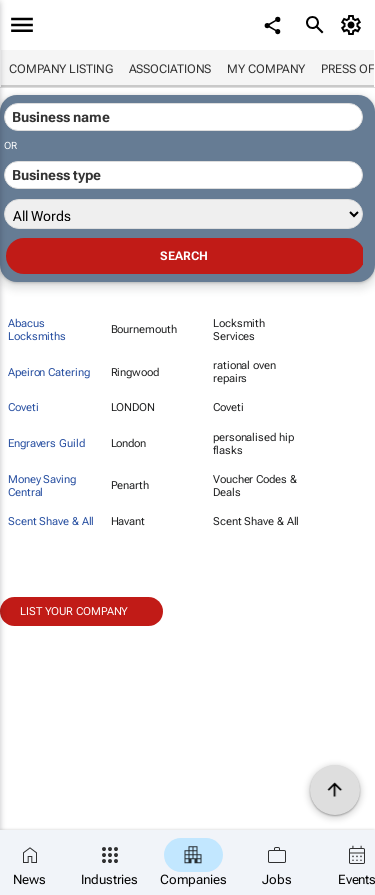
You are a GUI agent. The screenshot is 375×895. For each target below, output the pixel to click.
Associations (170, 69)
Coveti (23, 407)
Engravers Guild (46, 443)
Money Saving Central (42, 486)
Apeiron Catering (48, 372)
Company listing (61, 69)
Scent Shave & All (51, 521)
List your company (74, 611)
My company (266, 69)
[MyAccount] (354, 25)
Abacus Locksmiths (37, 330)
